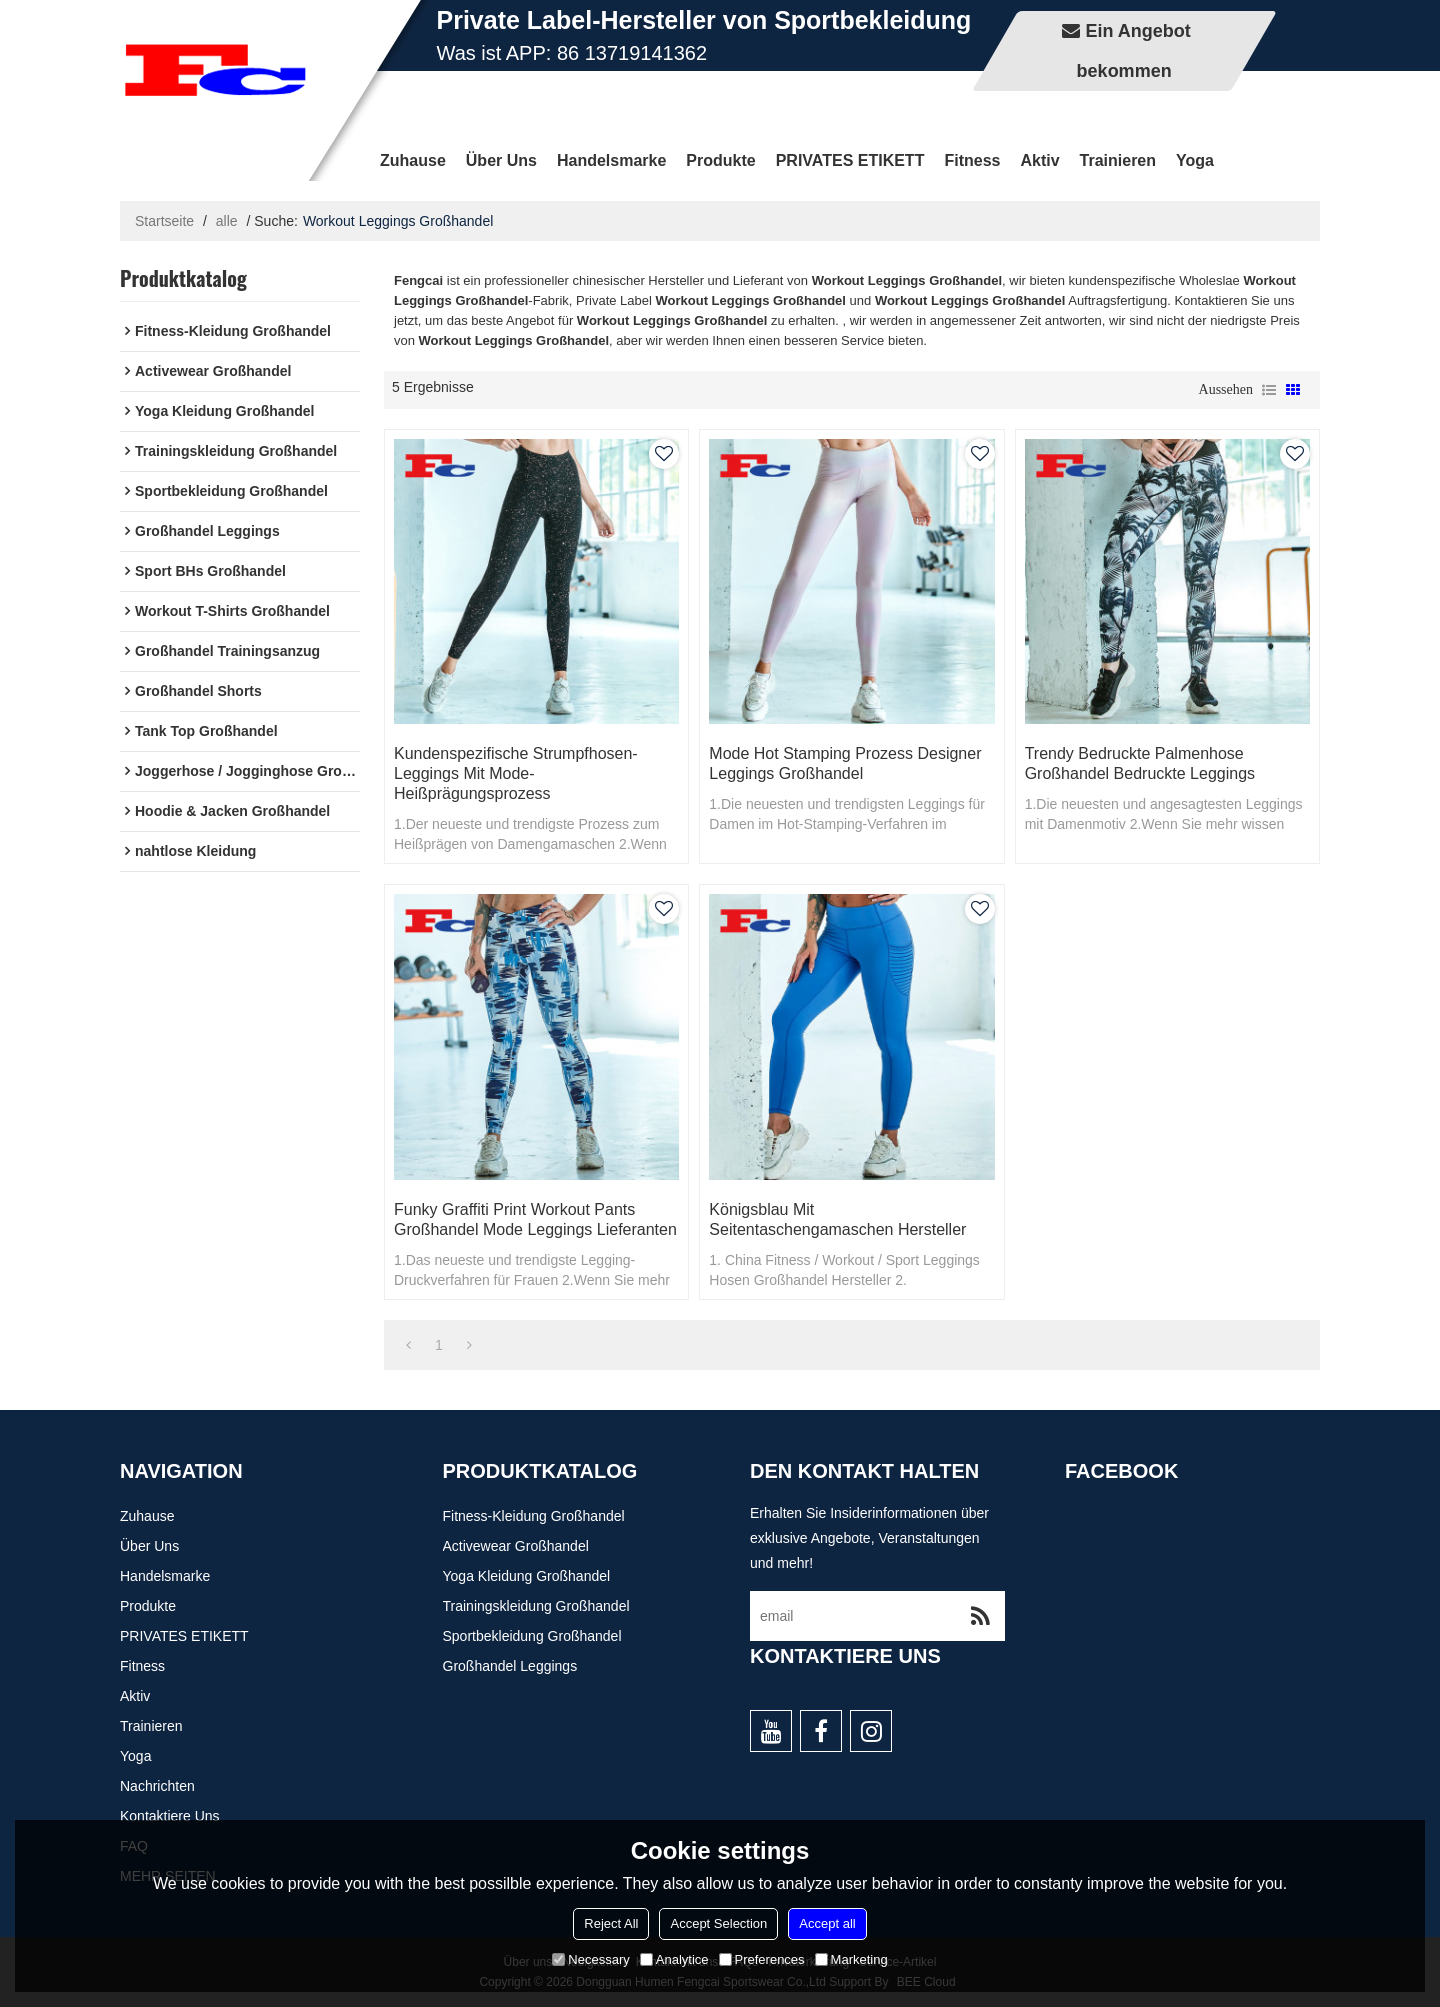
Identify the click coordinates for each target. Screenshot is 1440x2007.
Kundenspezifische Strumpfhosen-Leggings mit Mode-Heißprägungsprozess (516, 773)
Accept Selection (718, 1923)
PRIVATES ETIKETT (850, 160)
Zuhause (413, 160)
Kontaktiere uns (170, 1816)
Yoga (1195, 160)
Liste (1269, 390)
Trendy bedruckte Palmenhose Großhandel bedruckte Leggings (1140, 763)
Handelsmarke (611, 160)
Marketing (851, 1959)
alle (227, 221)
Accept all (827, 1923)
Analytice (674, 1959)
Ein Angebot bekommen (1134, 51)
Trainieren (1118, 160)
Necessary (590, 1959)
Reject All (611, 1923)
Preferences (762, 1959)
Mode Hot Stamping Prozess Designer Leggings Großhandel (845, 763)
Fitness (972, 160)
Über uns (501, 160)
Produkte (720, 160)
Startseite (164, 221)
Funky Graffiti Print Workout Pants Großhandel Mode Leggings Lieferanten (535, 1219)
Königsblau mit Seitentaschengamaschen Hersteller (837, 1219)
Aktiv (1039, 160)
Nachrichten (157, 1786)
